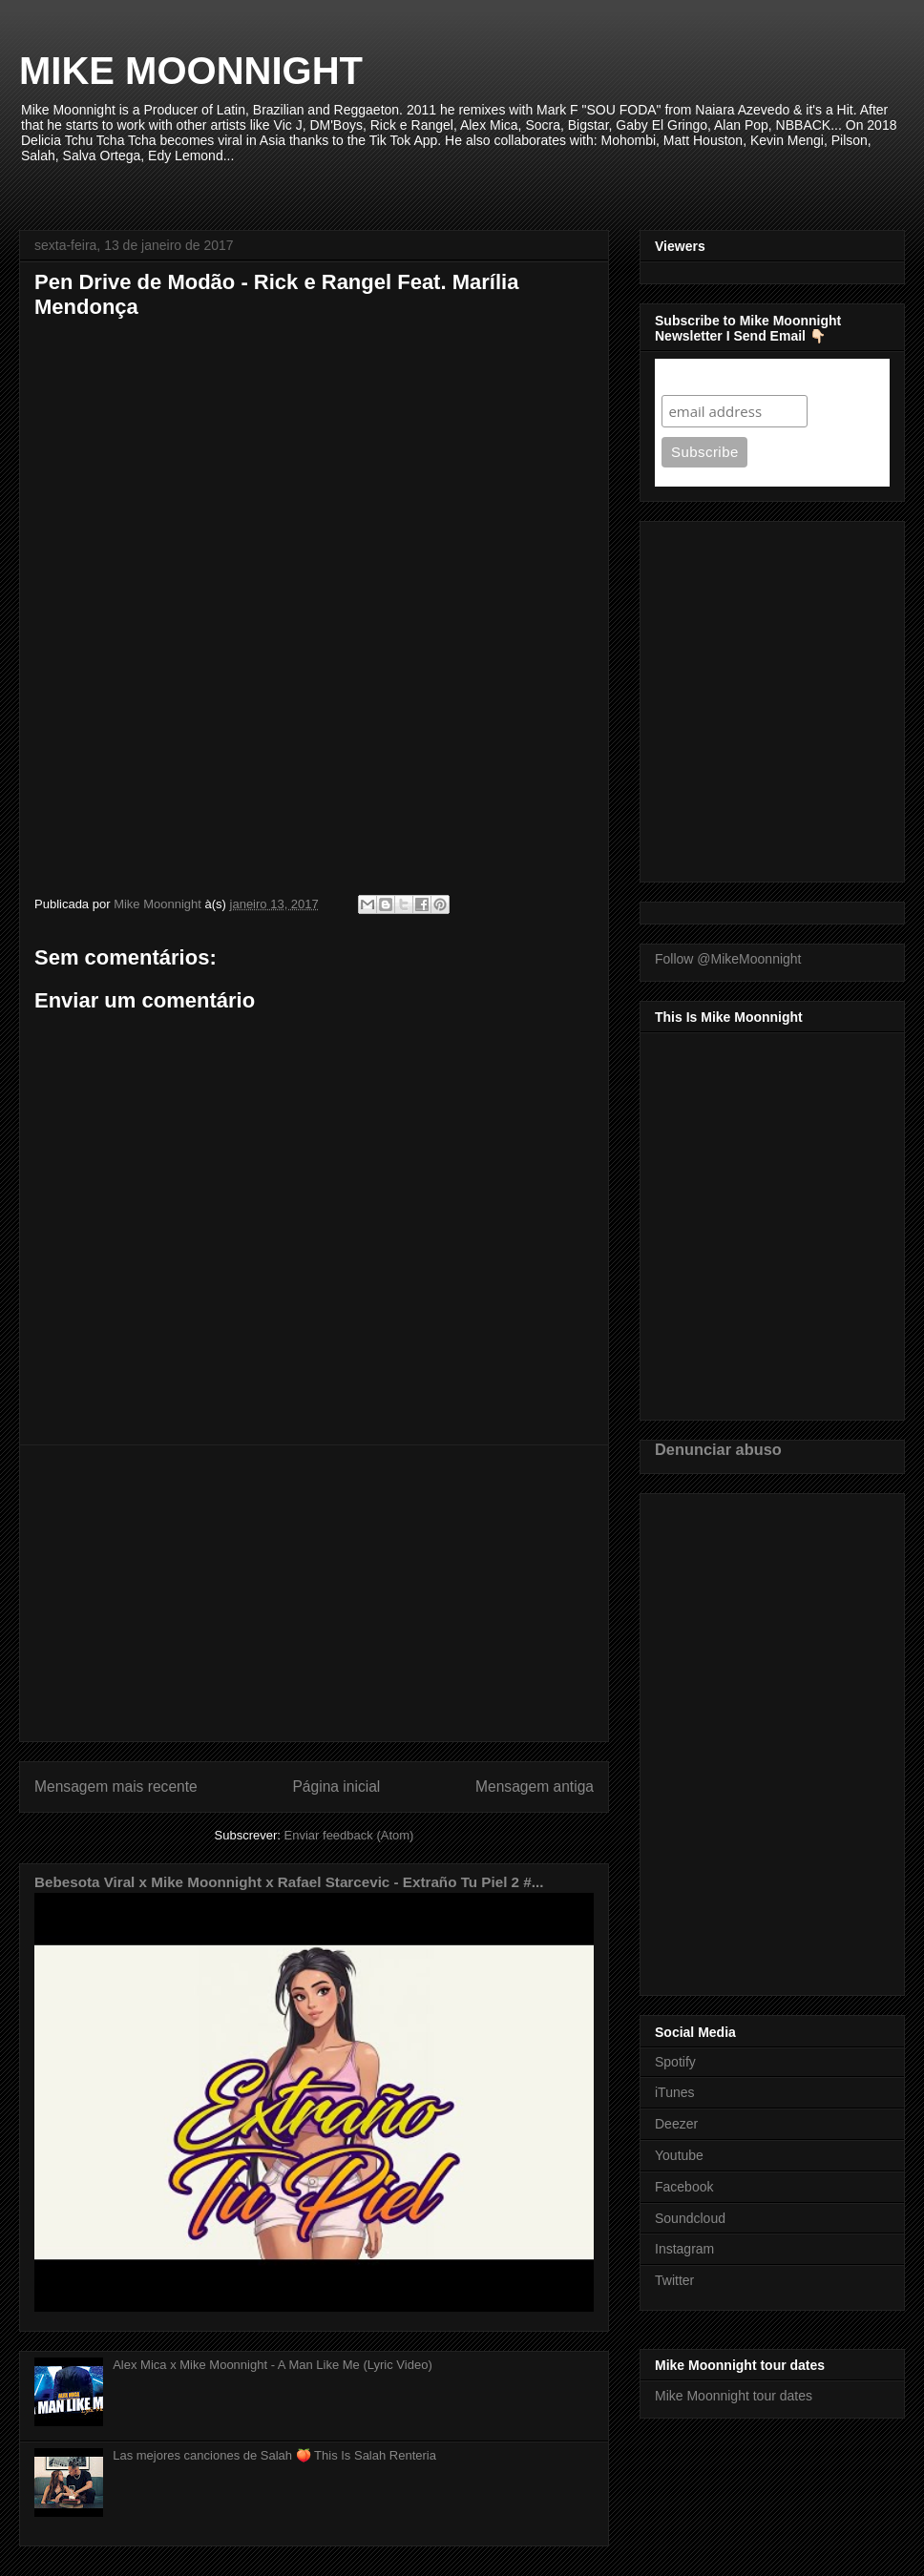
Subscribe (698, 376)
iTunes (675, 2092)
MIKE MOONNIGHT (191, 71)
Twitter (674, 2280)
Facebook (684, 2186)
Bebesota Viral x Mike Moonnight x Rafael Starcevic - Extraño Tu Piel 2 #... (288, 1882)
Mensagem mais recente (116, 1786)
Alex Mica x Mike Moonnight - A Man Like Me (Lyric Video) (272, 2365)
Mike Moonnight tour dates (733, 2395)
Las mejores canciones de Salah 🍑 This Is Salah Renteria (274, 2455)
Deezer (676, 2123)
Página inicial (336, 1786)
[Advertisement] (314, 1593)
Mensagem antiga (534, 1786)
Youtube (679, 2155)
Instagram (684, 2248)
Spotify (675, 2061)
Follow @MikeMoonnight (728, 958)
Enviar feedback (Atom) (349, 1835)
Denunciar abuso (718, 1449)
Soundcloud (690, 2218)
